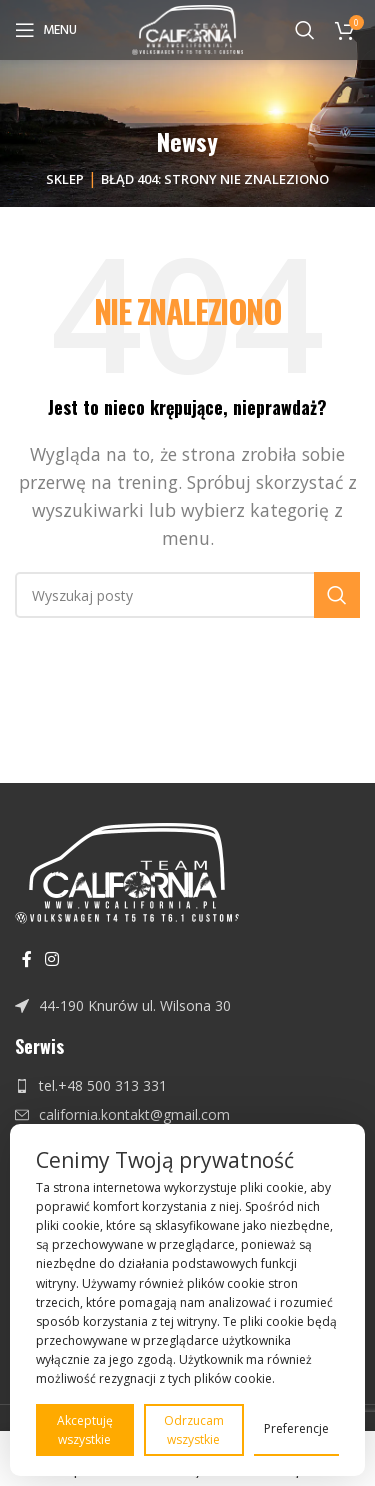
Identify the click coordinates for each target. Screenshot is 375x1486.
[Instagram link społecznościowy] (51, 959)
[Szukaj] (305, 30)
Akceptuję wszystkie (85, 1430)
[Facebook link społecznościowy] (26, 959)
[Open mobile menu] (46, 30)
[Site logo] (187, 28)
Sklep (65, 179)
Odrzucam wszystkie (194, 1430)
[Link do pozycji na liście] (187, 1006)
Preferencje (296, 1428)
